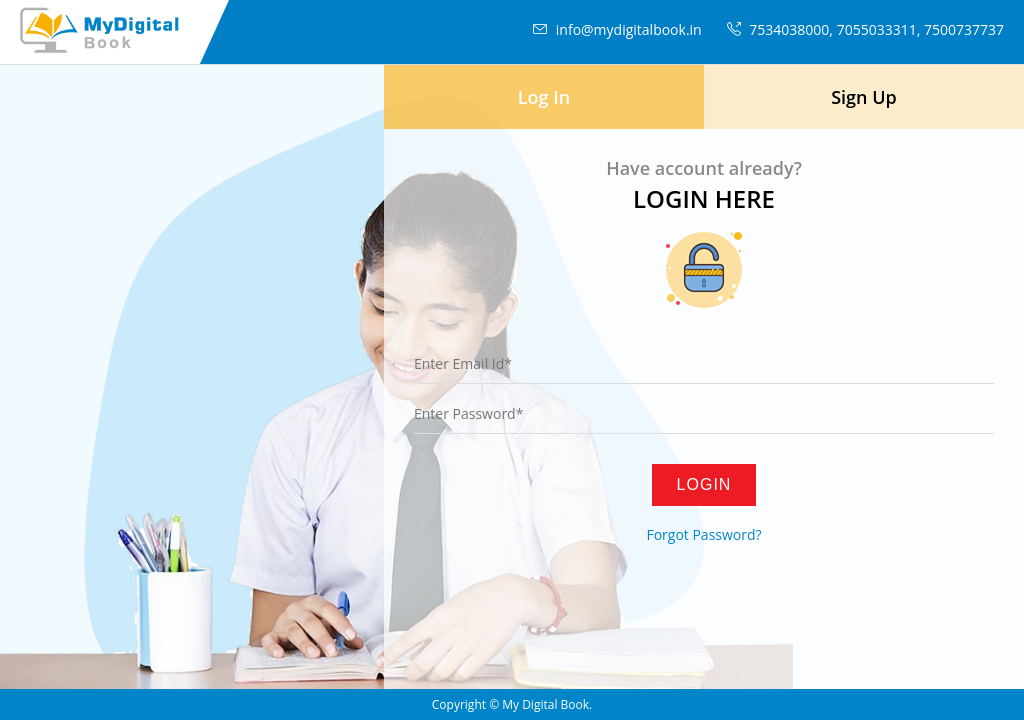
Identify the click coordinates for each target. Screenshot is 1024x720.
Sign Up (864, 97)
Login (704, 484)
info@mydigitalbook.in (615, 29)
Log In (544, 97)
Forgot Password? (703, 534)
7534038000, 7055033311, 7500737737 (863, 29)
